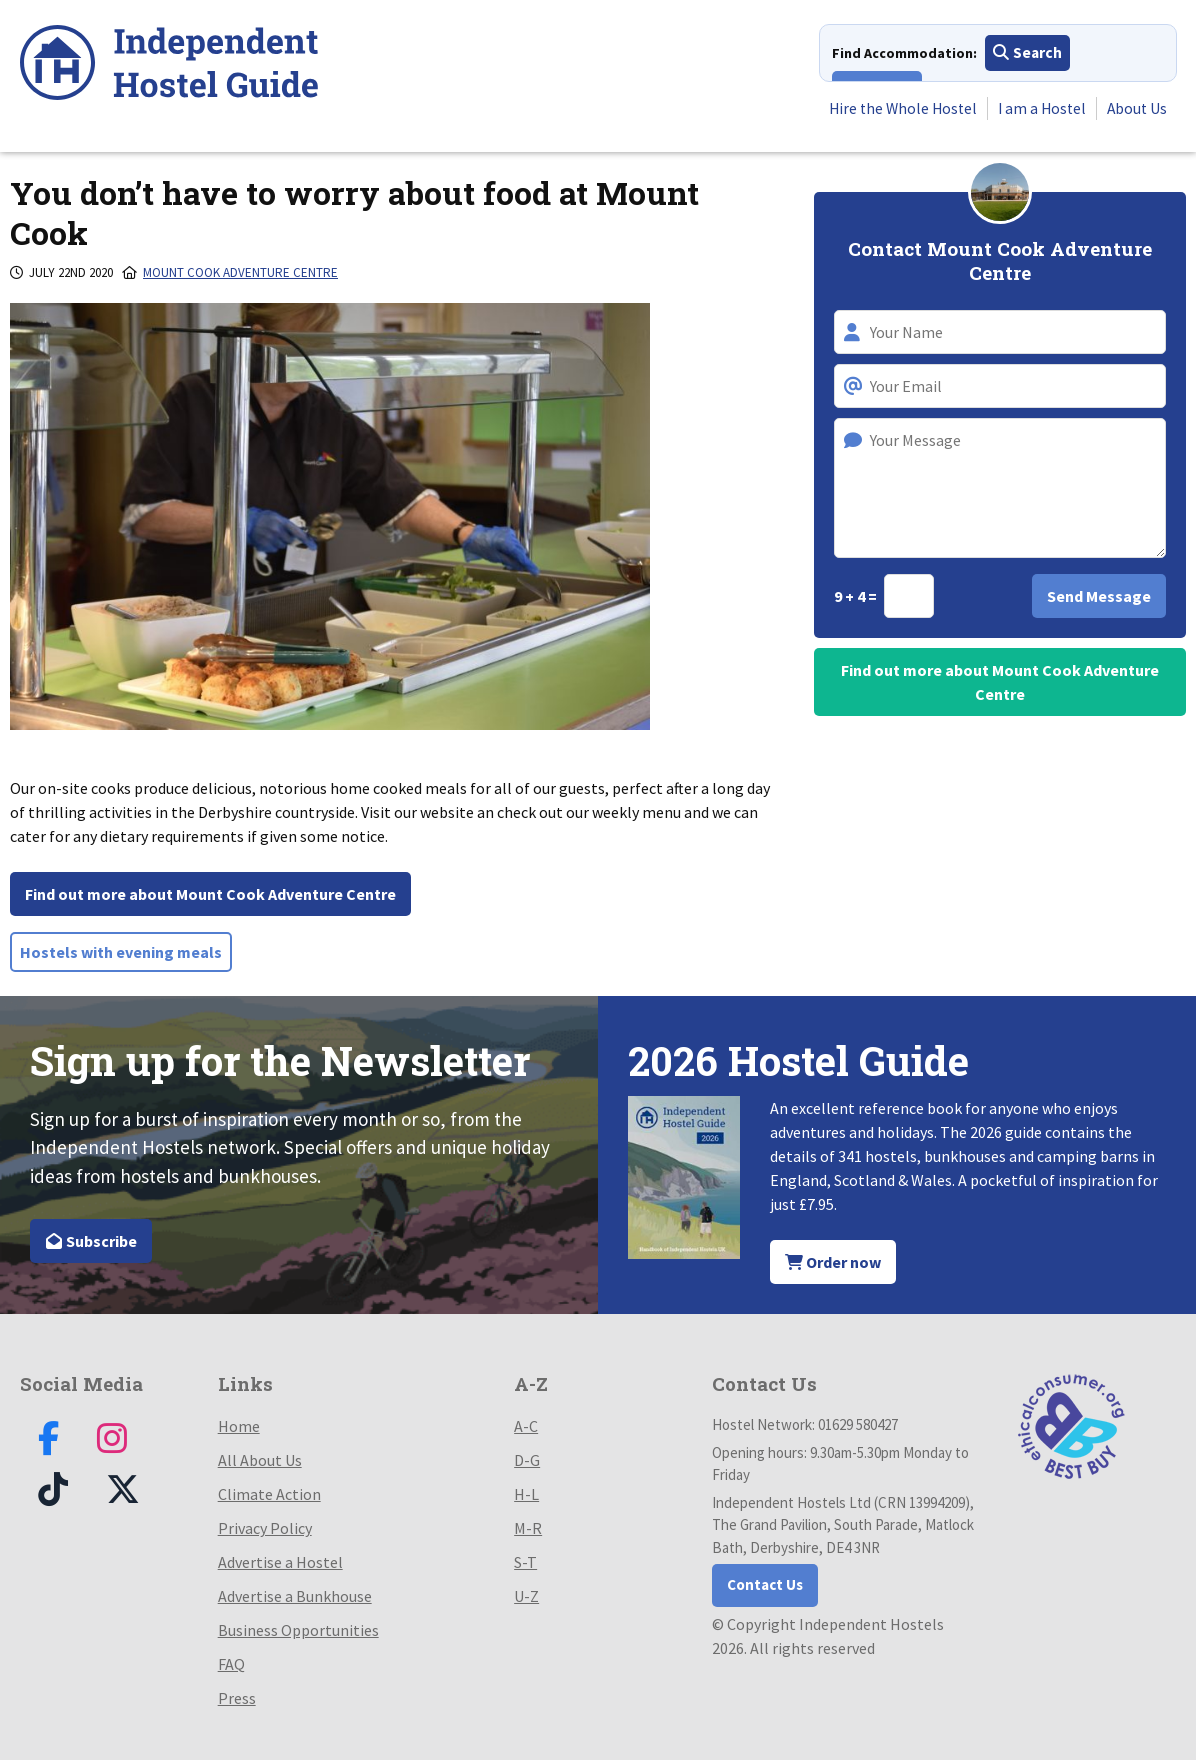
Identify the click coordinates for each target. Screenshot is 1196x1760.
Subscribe (91, 1241)
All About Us (260, 1460)
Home (239, 1426)
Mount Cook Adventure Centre (240, 272)
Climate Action (269, 1494)
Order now (833, 1262)
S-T (525, 1562)
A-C (526, 1426)
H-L (526, 1494)
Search (1027, 54)
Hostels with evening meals (121, 952)
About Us (1135, 109)
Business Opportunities (298, 1630)
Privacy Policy (265, 1528)
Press (237, 1698)
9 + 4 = (857, 596)
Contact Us (765, 1584)
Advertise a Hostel (280, 1562)
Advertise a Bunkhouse (295, 1596)
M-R (528, 1528)
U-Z (526, 1596)
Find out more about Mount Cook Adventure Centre (210, 894)
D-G (527, 1460)
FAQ (231, 1664)
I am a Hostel (1037, 109)
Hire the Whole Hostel (894, 109)
